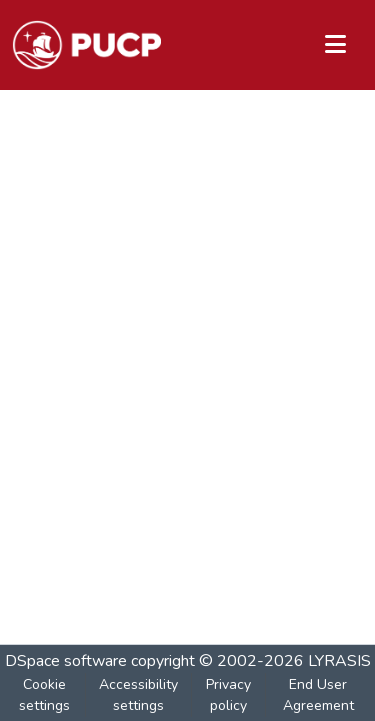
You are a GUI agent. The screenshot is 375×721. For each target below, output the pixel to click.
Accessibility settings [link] (138, 695)
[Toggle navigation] (335, 45)
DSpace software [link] (66, 661)
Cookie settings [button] (44, 695)
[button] (86, 45)
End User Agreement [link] (318, 695)
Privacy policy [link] (228, 695)
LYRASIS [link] (339, 661)
